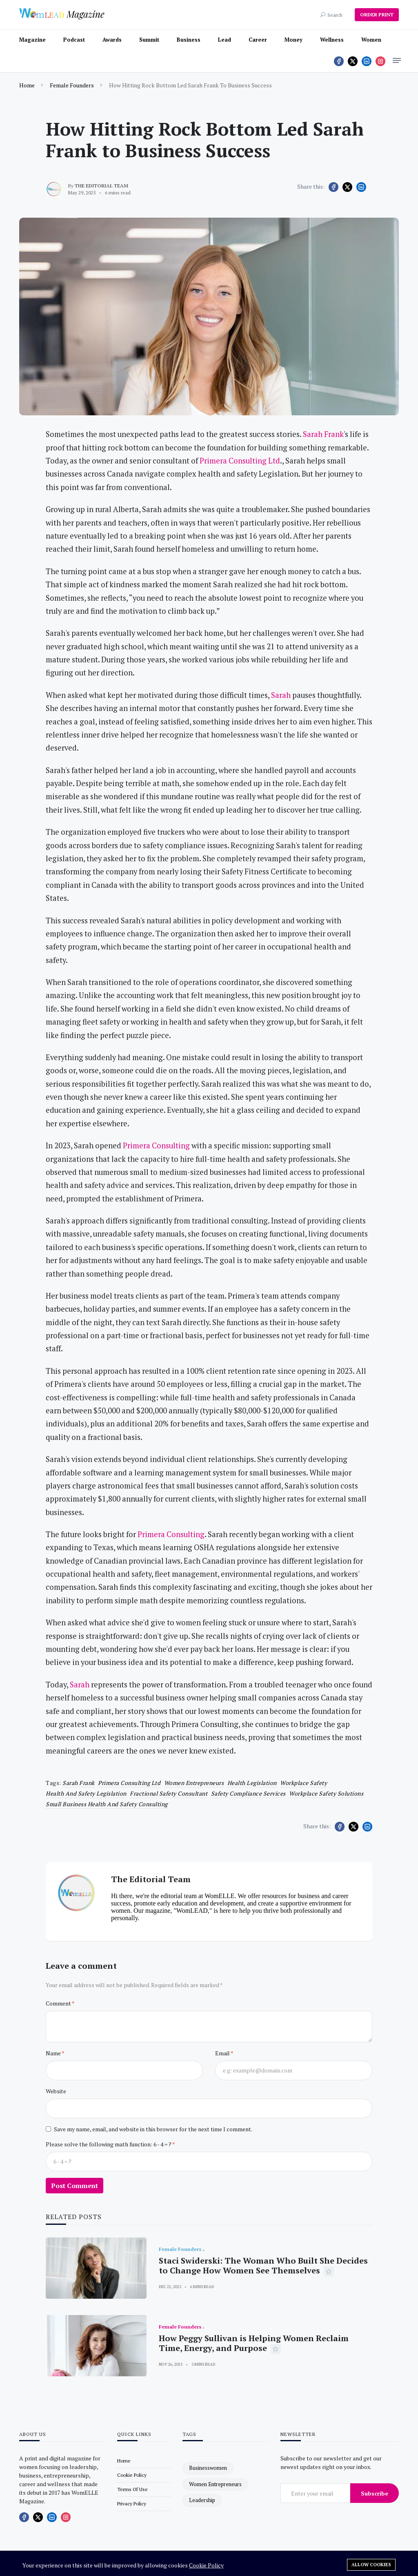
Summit (149, 39)
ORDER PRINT (377, 14)
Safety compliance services (248, 1793)
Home (27, 85)
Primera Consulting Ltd (240, 461)
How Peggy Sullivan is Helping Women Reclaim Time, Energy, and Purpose (254, 2343)
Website (56, 2091)
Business (188, 39)
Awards (112, 39)
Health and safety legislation (86, 1793)
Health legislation (252, 1783)
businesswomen (208, 2467)
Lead (224, 39)
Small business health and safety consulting (107, 1804)
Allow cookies (371, 2564)
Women (371, 39)
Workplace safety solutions (326, 1793)
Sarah (281, 695)
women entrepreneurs (194, 1783)
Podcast (74, 39)
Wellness (332, 39)
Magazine (32, 39)
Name (54, 2053)
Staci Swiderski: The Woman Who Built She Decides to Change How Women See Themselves (263, 2265)
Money (293, 39)
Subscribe (374, 2493)
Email (223, 2053)
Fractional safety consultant (168, 1793)
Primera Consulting (156, 1145)
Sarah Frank (323, 434)
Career (258, 39)
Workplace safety (303, 1783)
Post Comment (74, 2185)
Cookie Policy (206, 2565)
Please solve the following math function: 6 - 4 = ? (109, 2144)
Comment (59, 2003)
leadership (202, 2500)
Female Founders (72, 85)
